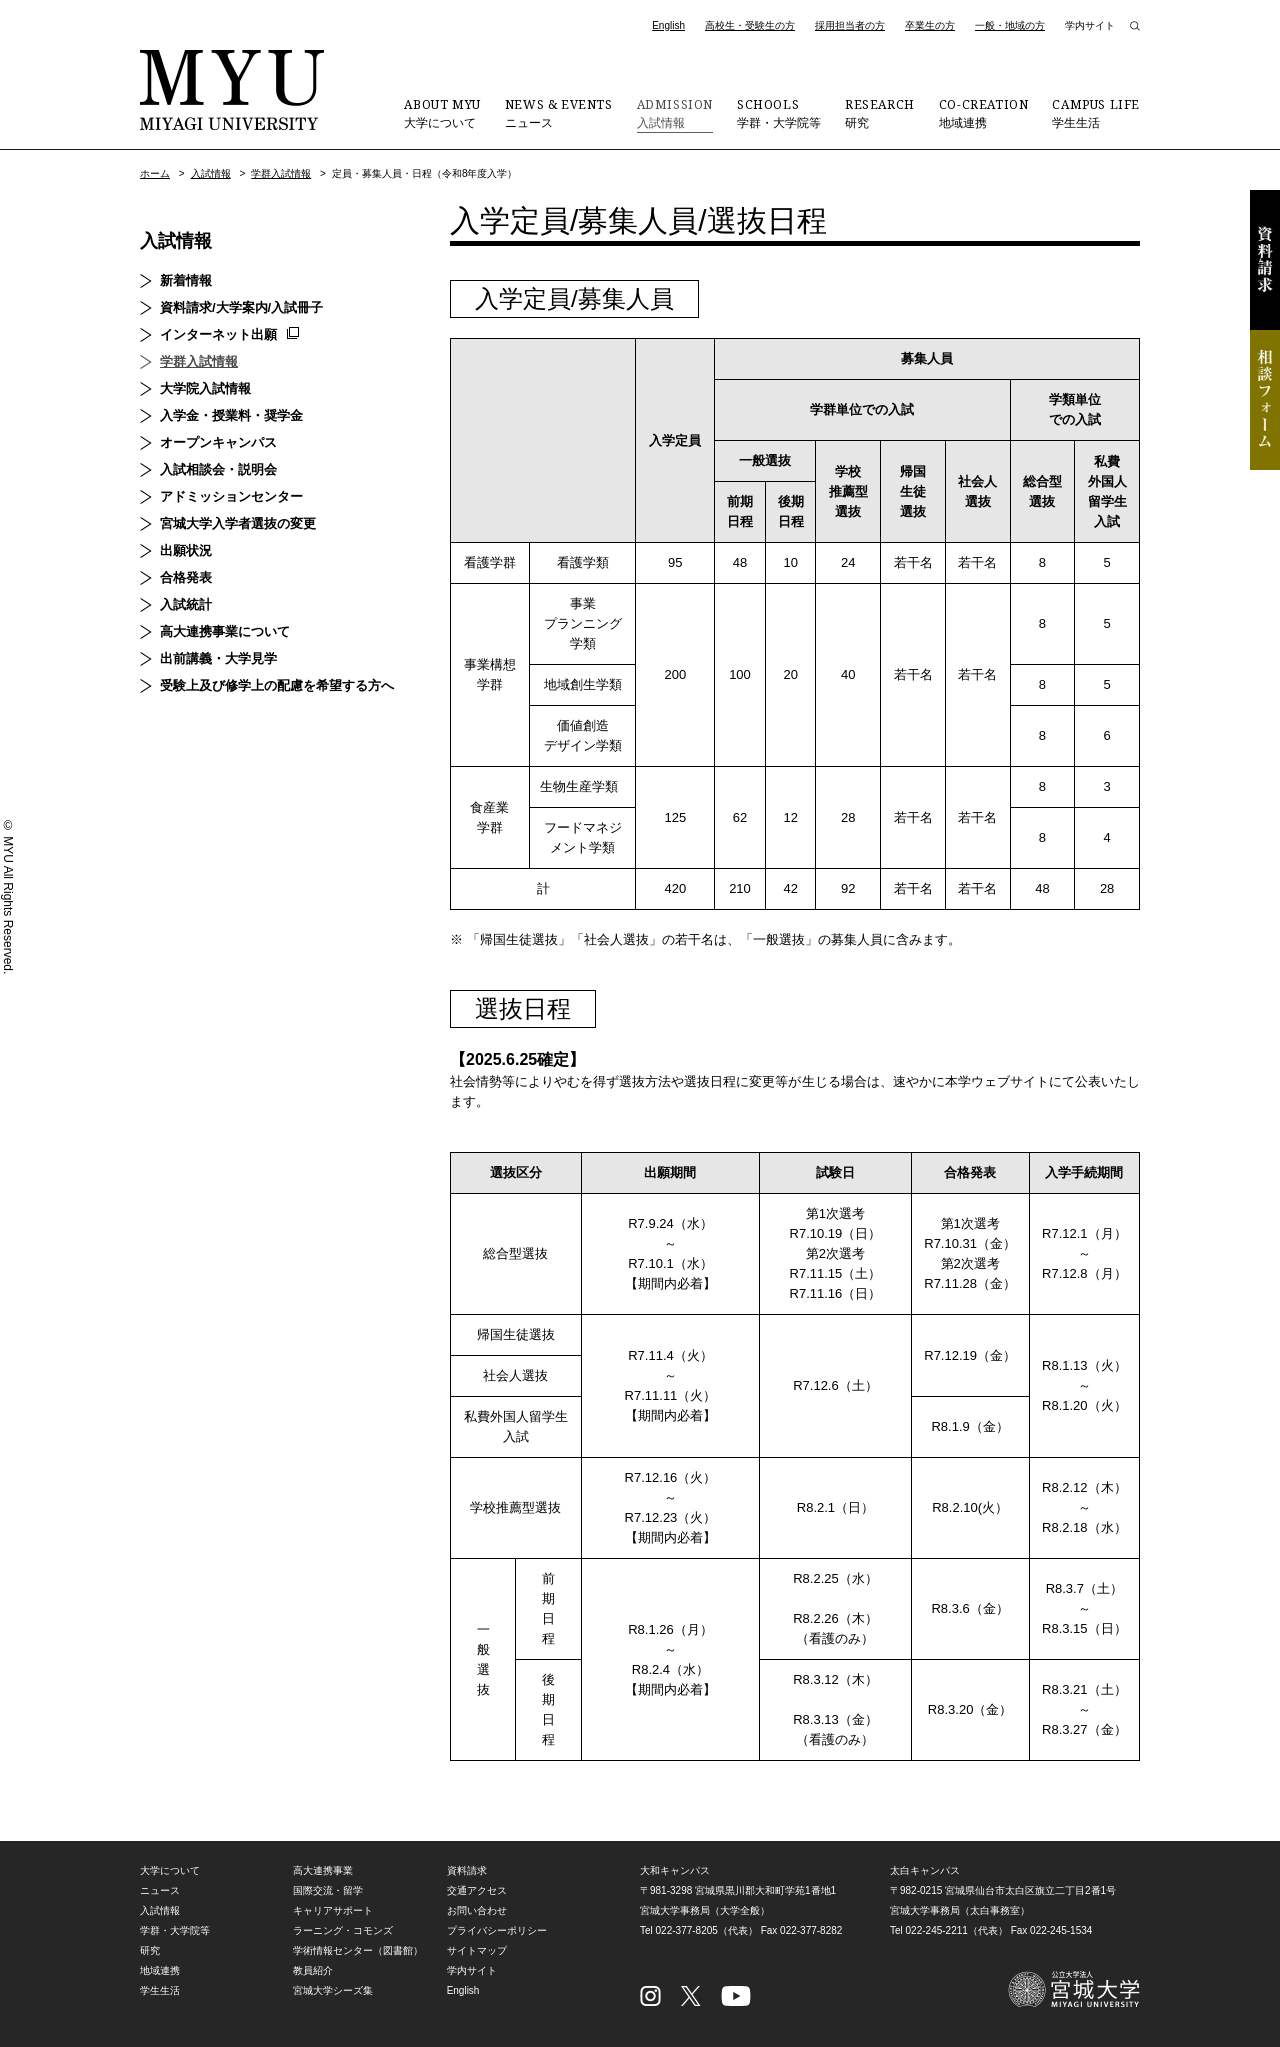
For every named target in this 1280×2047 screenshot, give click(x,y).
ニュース (559, 113)
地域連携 (984, 113)
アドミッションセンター (231, 496)
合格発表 (186, 577)
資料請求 (1265, 260)
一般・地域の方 (1010, 25)
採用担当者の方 (850, 25)
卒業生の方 (930, 25)
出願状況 (186, 550)
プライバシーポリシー (497, 1930)
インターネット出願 (218, 334)
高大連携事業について (225, 631)
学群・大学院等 (779, 113)
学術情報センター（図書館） (358, 1950)
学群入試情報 (281, 173)
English (668, 25)
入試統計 (186, 604)
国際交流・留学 (328, 1890)
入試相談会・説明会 (218, 469)
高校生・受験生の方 (750, 25)
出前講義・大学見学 (218, 658)
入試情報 (675, 113)
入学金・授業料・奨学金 (231, 415)
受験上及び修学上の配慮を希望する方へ (277, 685)
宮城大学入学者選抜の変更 (238, 523)
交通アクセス (477, 1890)
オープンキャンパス (218, 442)
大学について (442, 113)
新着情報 (186, 280)
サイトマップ (477, 1950)
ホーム (155, 173)
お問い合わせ (477, 1910)
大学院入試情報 (205, 388)
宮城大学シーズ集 (333, 1990)
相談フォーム (1265, 400)
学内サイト (1090, 25)
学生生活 (1096, 113)
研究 (880, 113)
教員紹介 (313, 1970)
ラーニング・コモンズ (343, 1930)
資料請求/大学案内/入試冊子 (241, 307)
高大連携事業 (323, 1870)
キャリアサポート (333, 1910)
